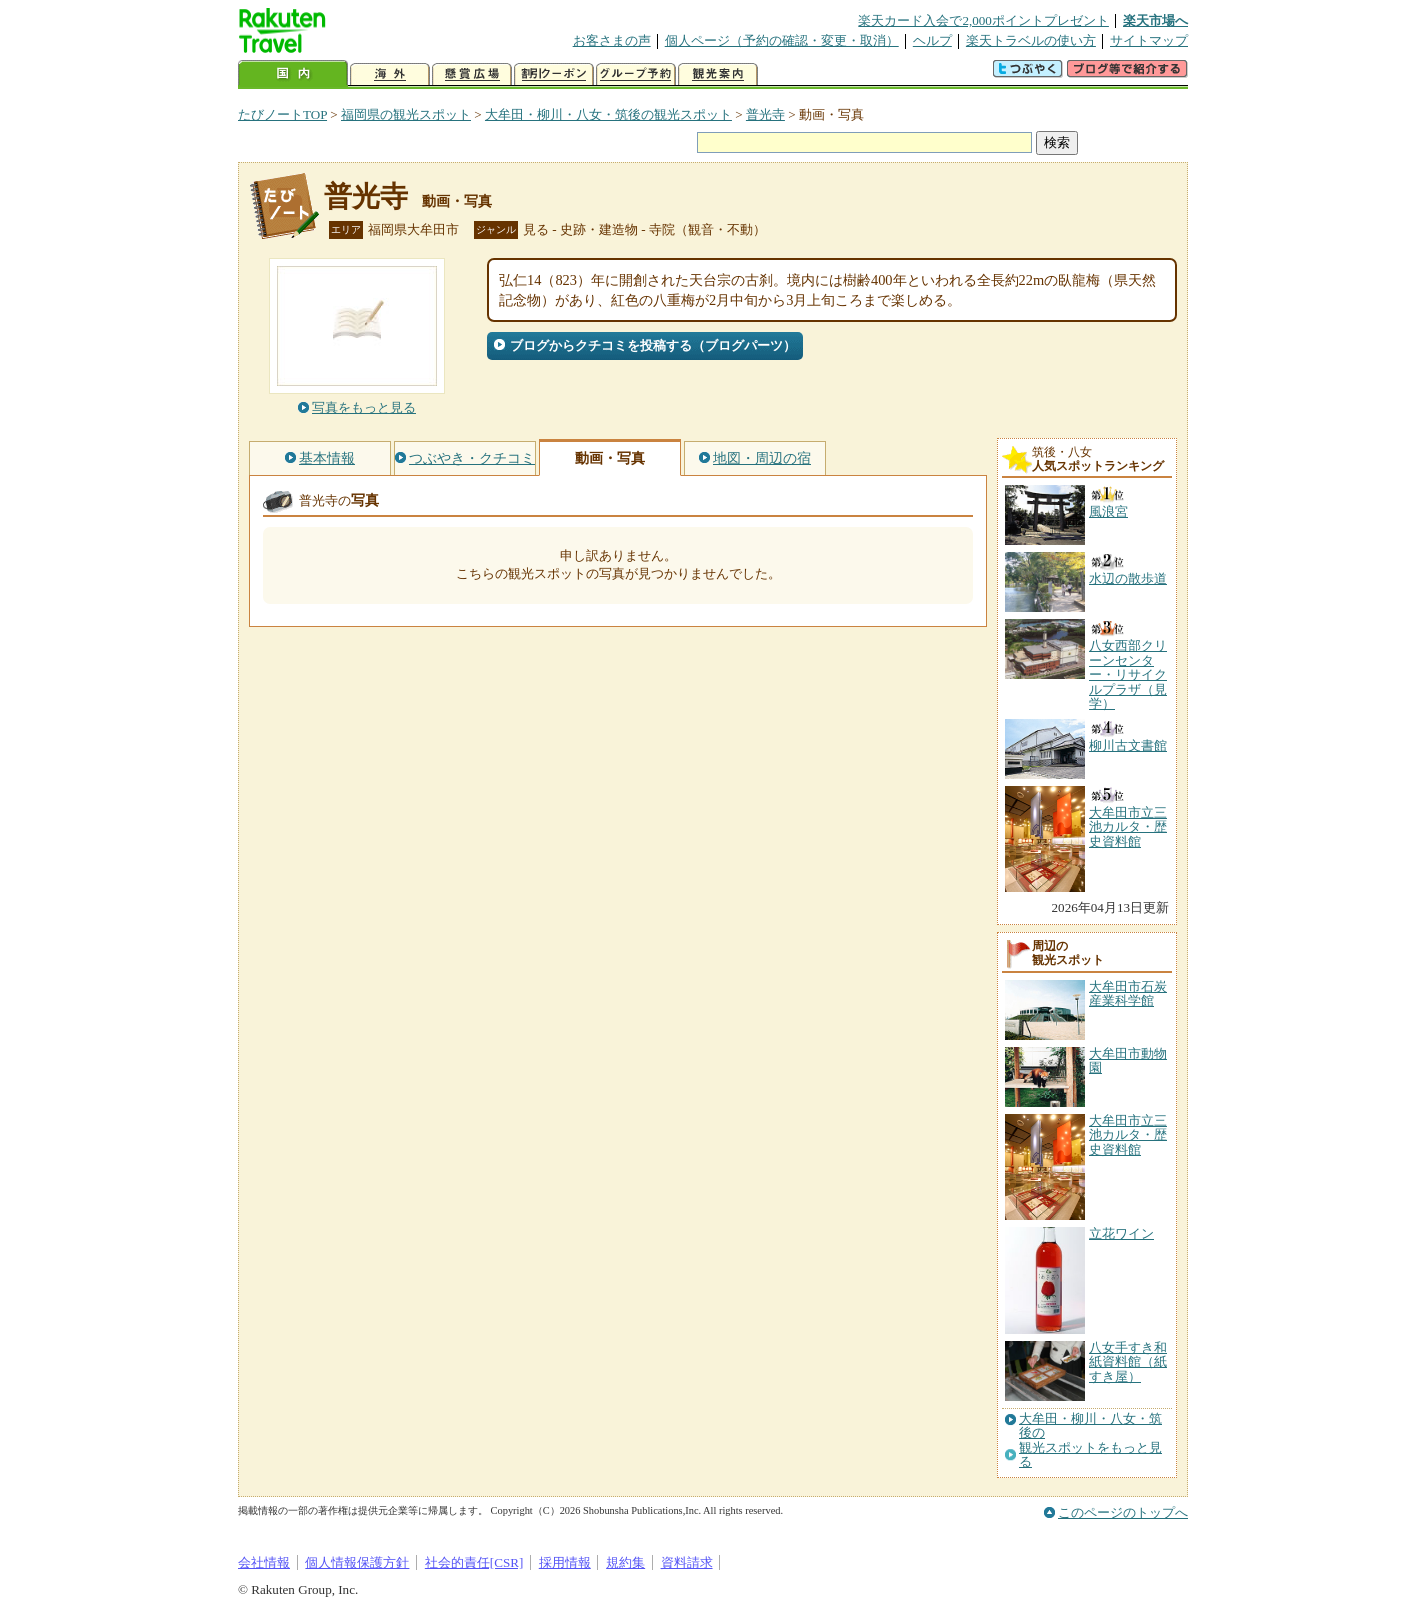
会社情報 (264, 1562)
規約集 (625, 1562)
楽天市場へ (1155, 20)
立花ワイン (1121, 1233)
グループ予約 (636, 74)
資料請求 (687, 1562)
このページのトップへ (1123, 1512)
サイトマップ (1149, 40)
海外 (390, 74)
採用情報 (565, 1562)
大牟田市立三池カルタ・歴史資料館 (1128, 1135)
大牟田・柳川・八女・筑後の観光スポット (608, 114)
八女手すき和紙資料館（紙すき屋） (1128, 1362)
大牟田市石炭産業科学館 (1128, 993)
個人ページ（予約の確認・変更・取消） (782, 40)
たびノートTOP (282, 114)
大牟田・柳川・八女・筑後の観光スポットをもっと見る (1090, 1440)
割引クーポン (554, 74)
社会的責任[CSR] (474, 1562)
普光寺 (765, 114)
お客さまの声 (612, 40)
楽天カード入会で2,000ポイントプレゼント (983, 20)
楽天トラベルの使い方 (1031, 40)
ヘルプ (932, 40)
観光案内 (718, 74)
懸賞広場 (472, 74)
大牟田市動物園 (1128, 1060)
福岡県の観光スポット (406, 114)
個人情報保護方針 (357, 1562)
